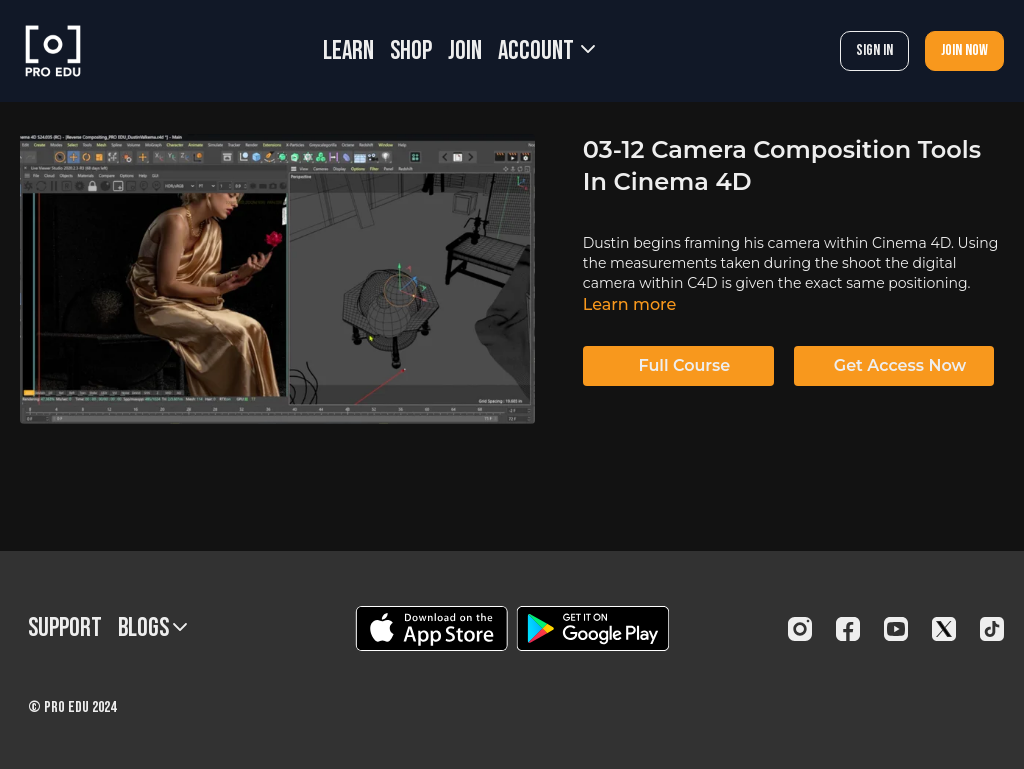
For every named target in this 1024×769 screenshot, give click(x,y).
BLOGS (152, 628)
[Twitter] (944, 629)
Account (546, 51)
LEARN (348, 51)
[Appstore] (431, 628)
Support (65, 628)
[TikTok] (992, 629)
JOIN (465, 51)
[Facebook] (848, 629)
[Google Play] (593, 628)
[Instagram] (800, 629)
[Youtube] (896, 629)
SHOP (411, 51)
